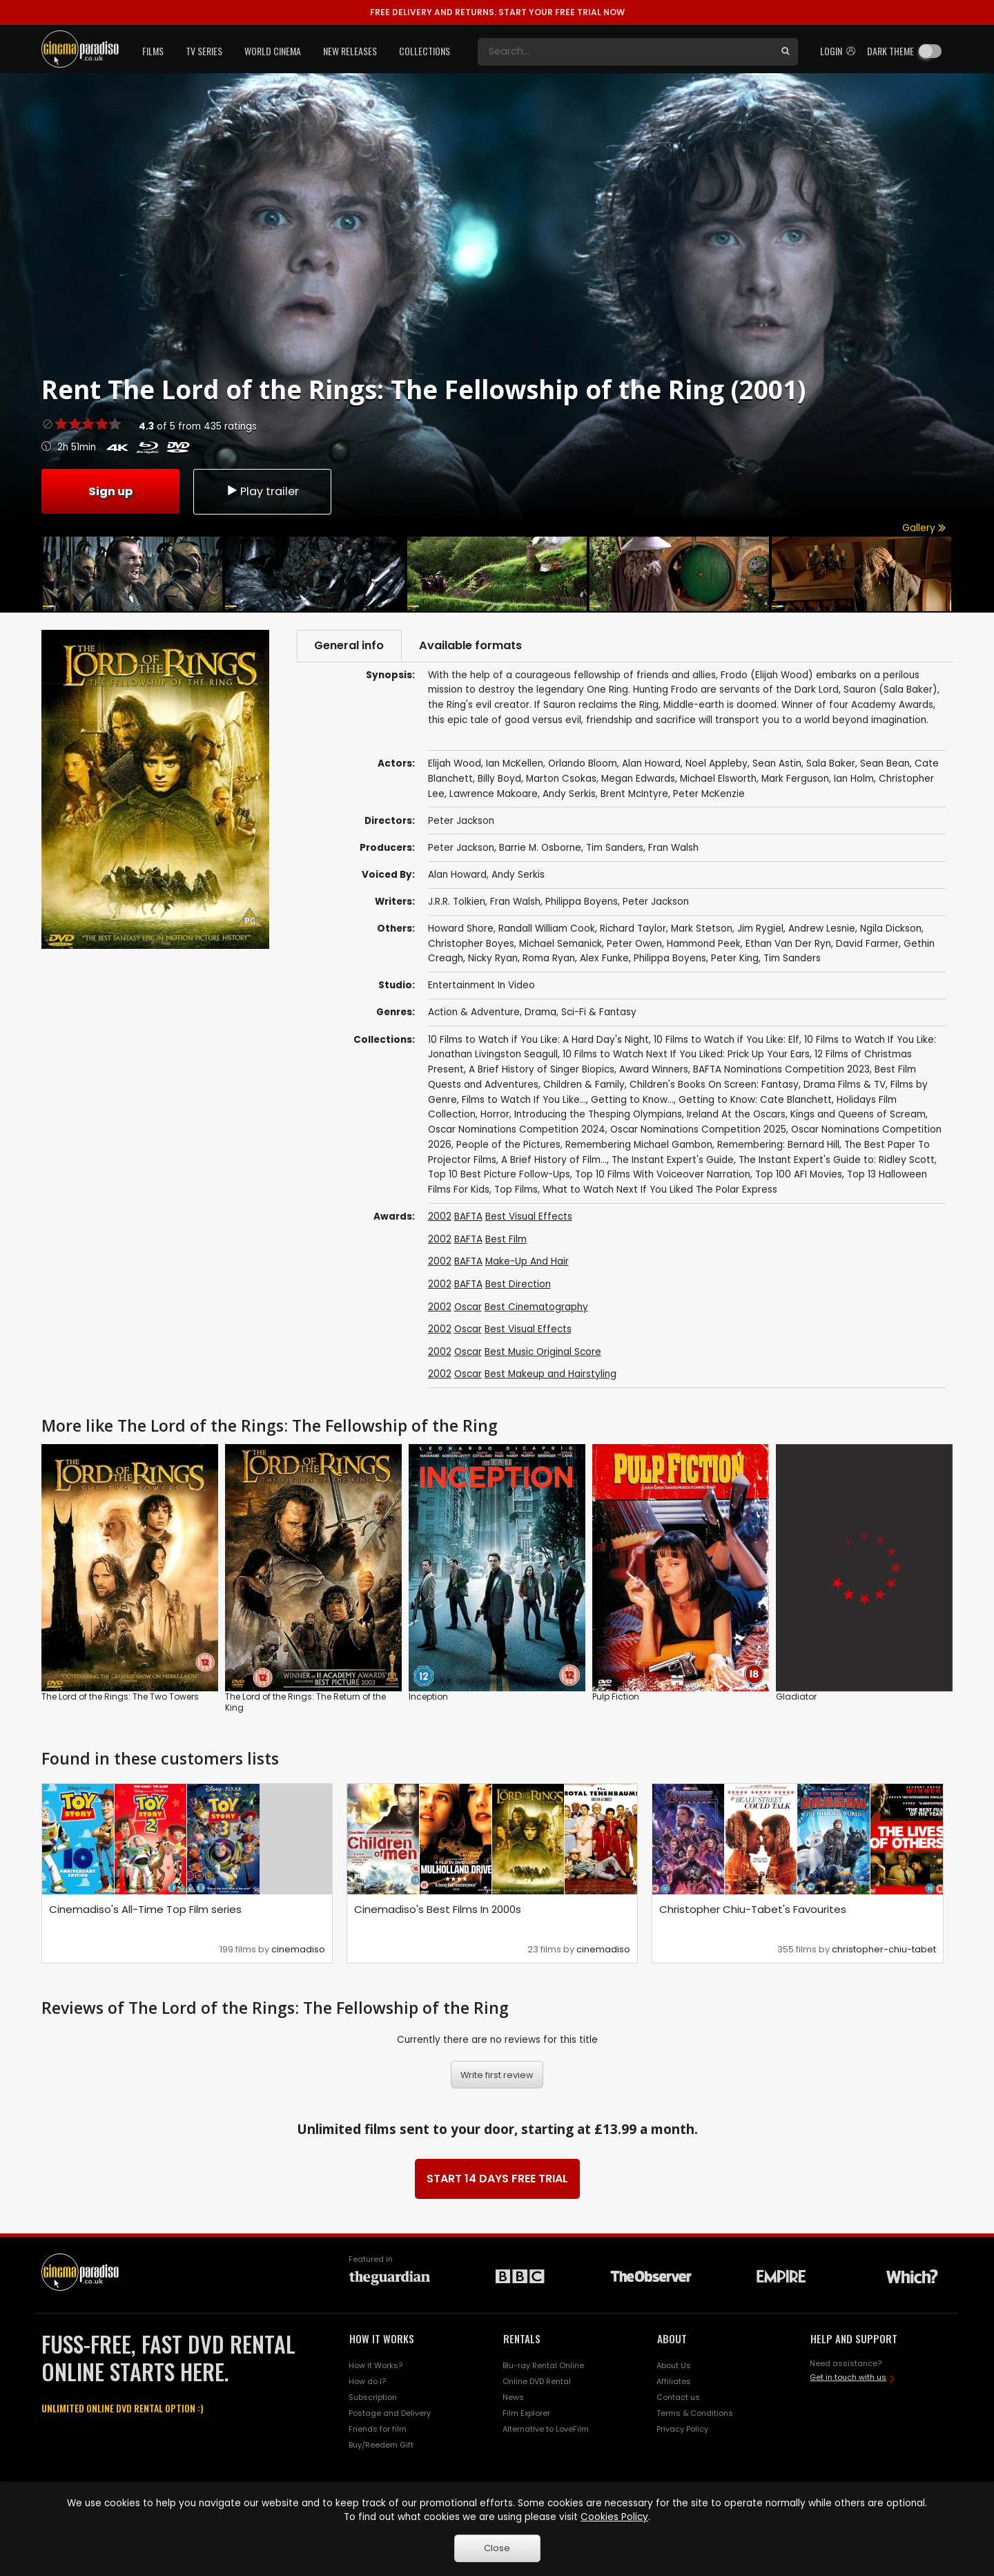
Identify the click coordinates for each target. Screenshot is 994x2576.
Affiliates (673, 2381)
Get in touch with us (848, 2377)
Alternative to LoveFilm (546, 2428)
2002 (439, 1216)
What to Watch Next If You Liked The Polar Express (660, 1189)
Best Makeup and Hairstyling (550, 1374)
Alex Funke (604, 958)
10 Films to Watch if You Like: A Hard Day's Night (538, 1039)
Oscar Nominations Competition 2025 (698, 1129)
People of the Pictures (508, 1144)
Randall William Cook (546, 928)
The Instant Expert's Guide (673, 1159)
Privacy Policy (682, 2428)
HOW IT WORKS (381, 2338)
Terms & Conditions (694, 2413)
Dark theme (890, 51)
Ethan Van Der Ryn (788, 943)
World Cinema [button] (272, 51)
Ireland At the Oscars (736, 1115)
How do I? (367, 2381)
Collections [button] (424, 51)
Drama (540, 1012)
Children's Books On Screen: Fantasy (714, 1084)
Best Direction (518, 1284)
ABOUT (672, 2338)
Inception (428, 1697)
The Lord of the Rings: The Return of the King (305, 1702)
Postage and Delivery (390, 2413)
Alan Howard (457, 874)
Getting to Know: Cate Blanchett (755, 1099)
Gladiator (796, 1697)
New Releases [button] (350, 51)
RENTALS (521, 2338)
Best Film (506, 1239)
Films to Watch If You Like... (524, 1099)
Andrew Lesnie (821, 928)
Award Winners (653, 1069)
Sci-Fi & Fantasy (598, 1012)
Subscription (373, 2397)
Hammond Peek (704, 943)
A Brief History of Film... (554, 1159)
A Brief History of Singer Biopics (541, 1069)
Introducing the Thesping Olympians (598, 1115)
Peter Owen (634, 943)
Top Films (516, 1189)
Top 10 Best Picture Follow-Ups (499, 1175)
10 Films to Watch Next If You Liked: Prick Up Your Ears (686, 1054)
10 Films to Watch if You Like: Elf (726, 1039)
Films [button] (153, 51)
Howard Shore (461, 928)
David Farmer (867, 943)
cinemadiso (298, 1949)
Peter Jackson (461, 847)
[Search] (625, 52)
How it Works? (375, 2366)
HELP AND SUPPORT (853, 2338)
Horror (494, 1115)
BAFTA (468, 1216)
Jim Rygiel (760, 928)
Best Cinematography (536, 1307)
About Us (673, 2366)
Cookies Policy (614, 2517)
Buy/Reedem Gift (381, 2444)
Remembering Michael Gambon (638, 1144)
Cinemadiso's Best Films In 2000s (437, 1909)
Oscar (468, 1307)
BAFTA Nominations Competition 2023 (781, 1069)
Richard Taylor (633, 928)
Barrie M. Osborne (540, 847)
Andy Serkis (518, 874)
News (513, 2397)
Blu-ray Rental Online (543, 2366)
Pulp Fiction (615, 1697)
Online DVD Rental (537, 2381)
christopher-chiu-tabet (884, 1949)
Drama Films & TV (844, 1084)
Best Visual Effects (528, 1216)
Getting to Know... (632, 1099)
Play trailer (262, 491)
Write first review (497, 2075)
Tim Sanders (614, 847)
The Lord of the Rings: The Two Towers (120, 1697)
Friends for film (378, 2428)
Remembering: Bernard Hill (778, 1144)
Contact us (678, 2397)
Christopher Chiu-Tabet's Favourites (752, 1909)
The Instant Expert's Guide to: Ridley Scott (837, 1159)
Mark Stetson (701, 928)
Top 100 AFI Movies (798, 1175)
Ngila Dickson (891, 928)
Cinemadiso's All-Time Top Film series (145, 1909)
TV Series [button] (204, 51)
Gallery (924, 528)
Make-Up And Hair (527, 1262)
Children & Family (584, 1084)
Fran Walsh (673, 847)
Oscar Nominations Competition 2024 (516, 1129)
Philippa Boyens (581, 901)
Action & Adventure (474, 1012)
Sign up (110, 491)
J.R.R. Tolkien (456, 901)
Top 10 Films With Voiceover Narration (662, 1175)
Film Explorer (526, 2413)
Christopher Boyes (471, 943)
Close (497, 2548)
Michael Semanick (560, 943)
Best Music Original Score (543, 1351)
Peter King (735, 958)
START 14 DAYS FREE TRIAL (497, 2178)
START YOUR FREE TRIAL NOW (497, 12)
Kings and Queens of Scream (858, 1115)
